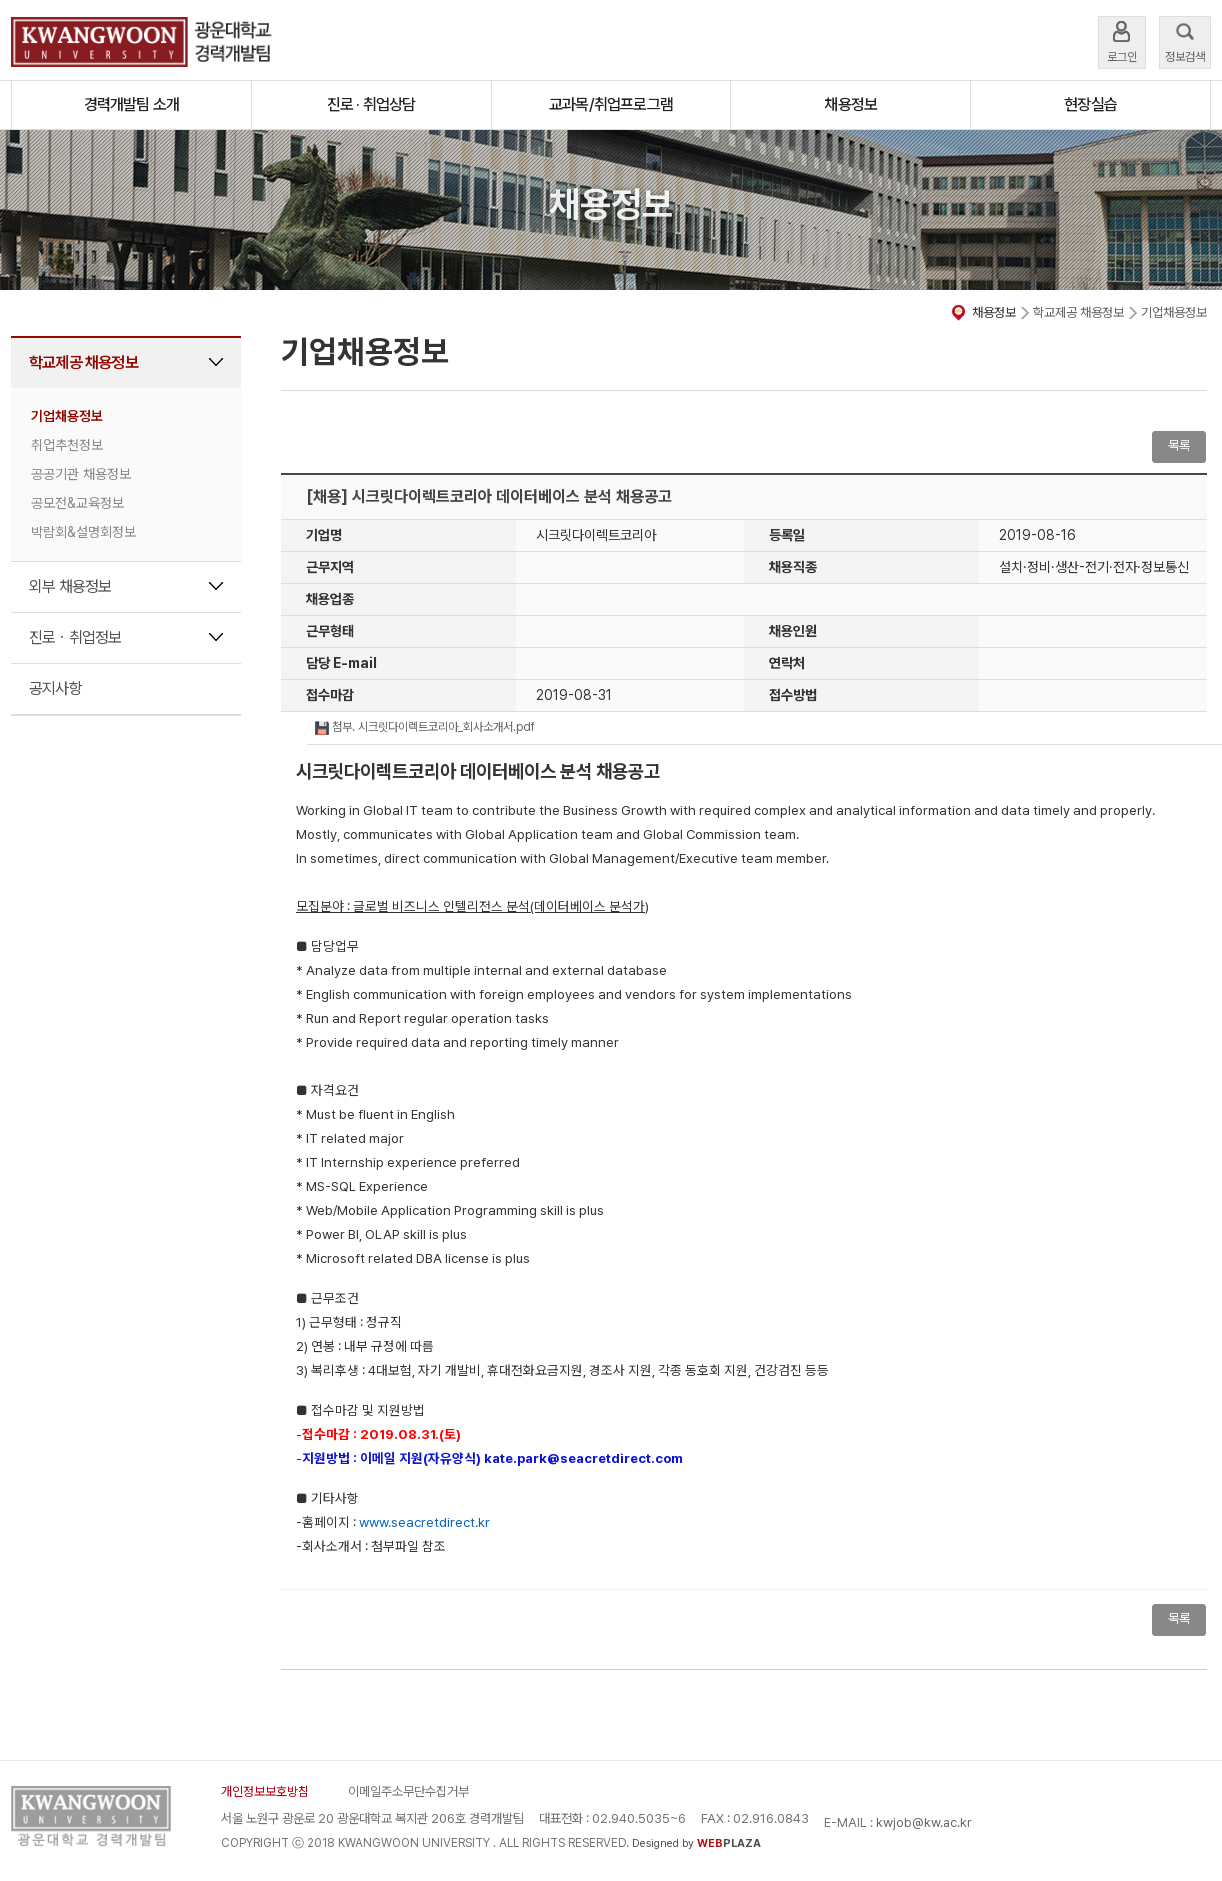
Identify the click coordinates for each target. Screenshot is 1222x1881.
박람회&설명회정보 (83, 532)
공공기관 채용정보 (81, 474)
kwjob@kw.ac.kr (924, 1822)
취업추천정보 (67, 445)
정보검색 (1185, 40)
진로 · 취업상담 (371, 104)
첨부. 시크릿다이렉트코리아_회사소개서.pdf (425, 727)
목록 (1179, 445)
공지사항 (55, 688)
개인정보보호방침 (265, 1791)
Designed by (696, 1843)
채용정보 (850, 104)
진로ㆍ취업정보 (75, 637)
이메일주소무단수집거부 (408, 1791)
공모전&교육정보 (77, 503)
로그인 (1122, 40)
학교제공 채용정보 (83, 362)
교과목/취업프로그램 (611, 104)
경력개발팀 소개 (132, 104)
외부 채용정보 (70, 586)
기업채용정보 (67, 416)
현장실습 (1090, 104)
